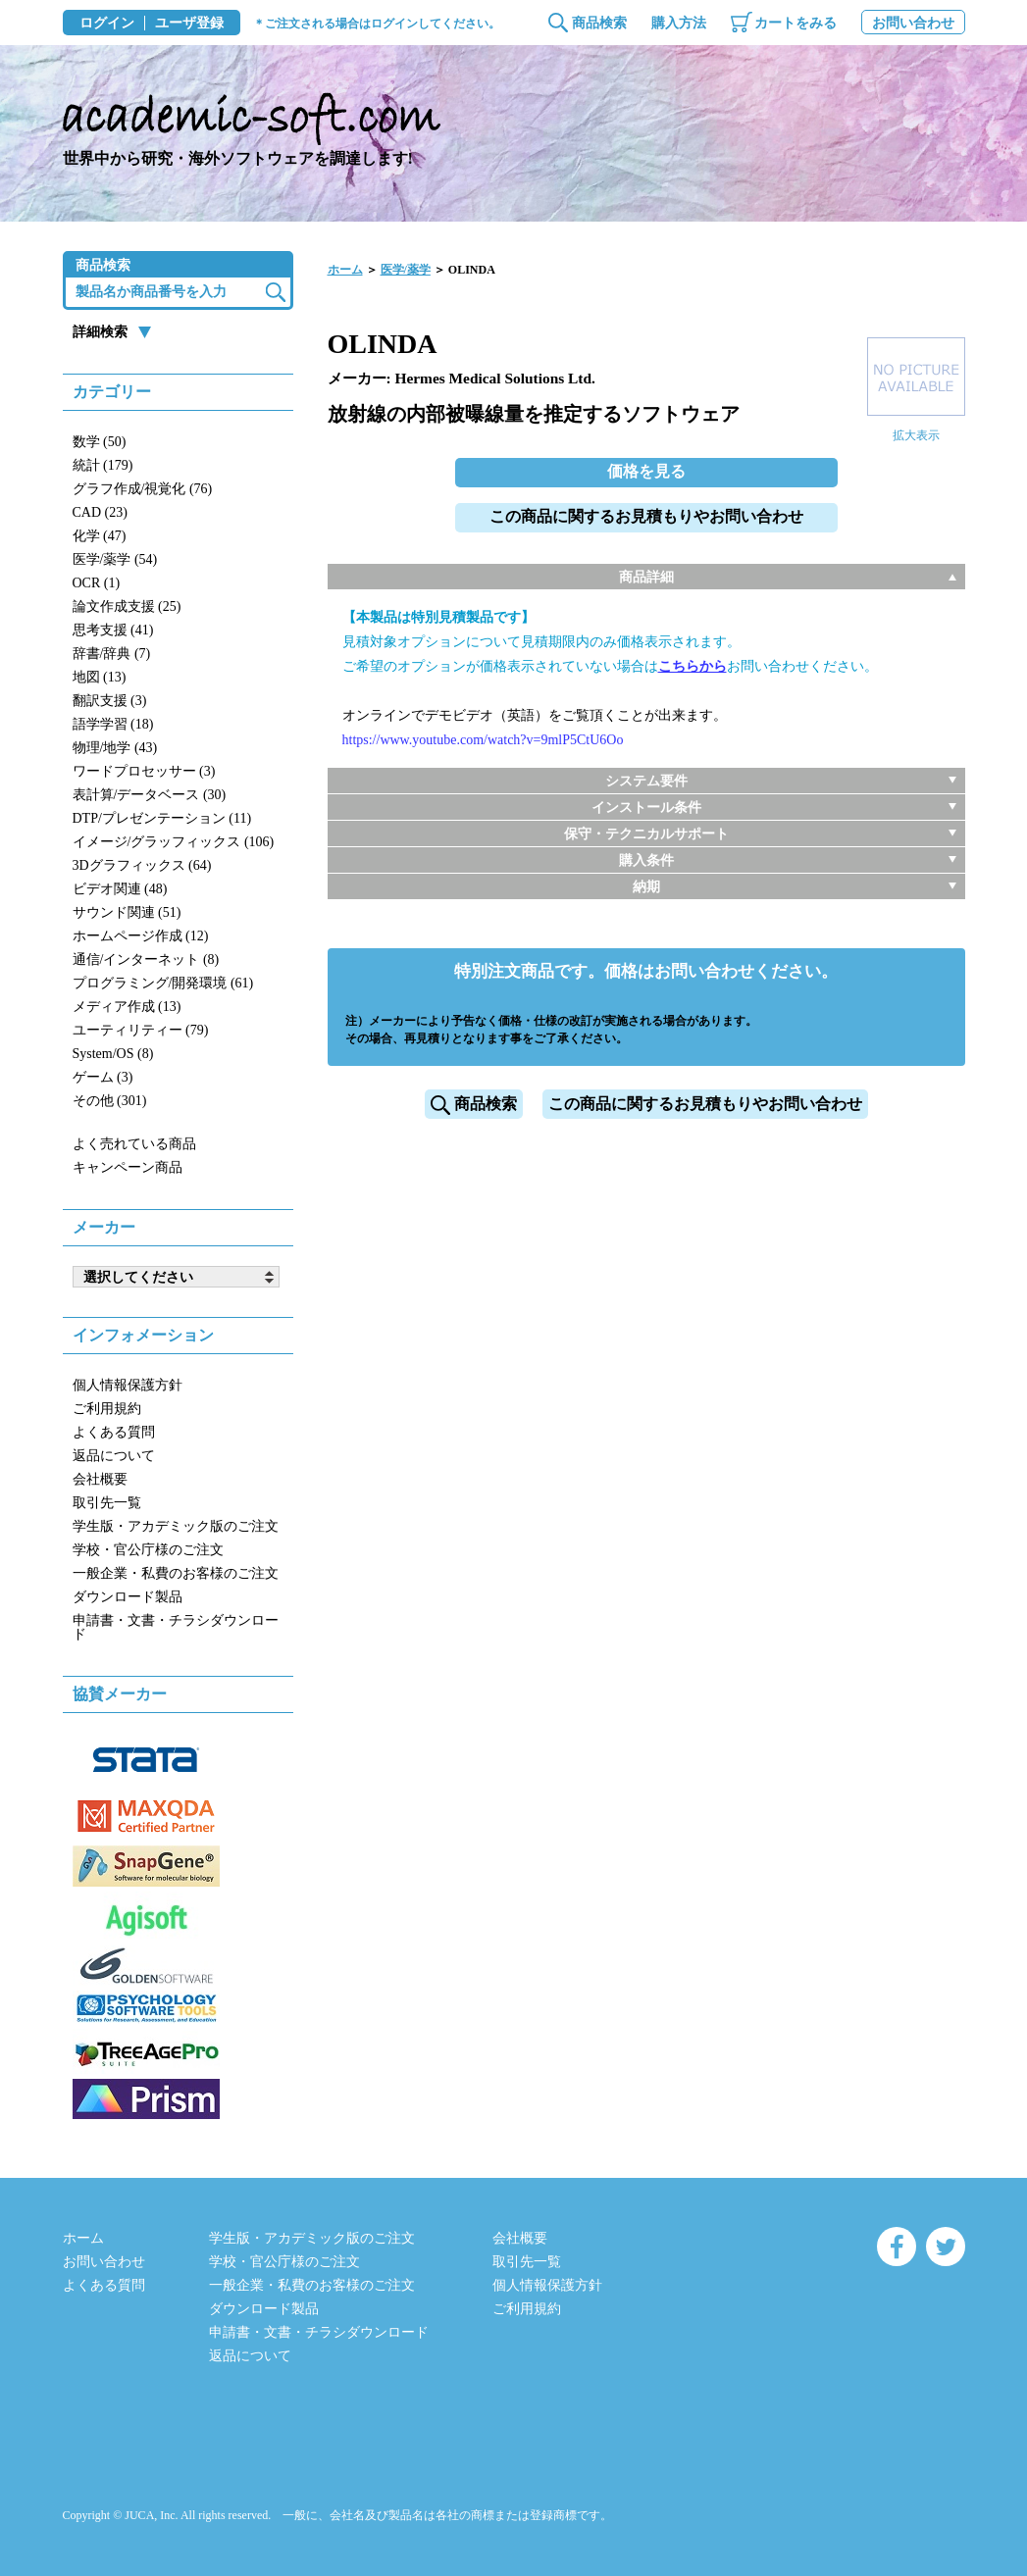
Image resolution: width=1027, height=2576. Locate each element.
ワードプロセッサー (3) (144, 771)
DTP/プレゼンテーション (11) (162, 818)
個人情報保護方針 (127, 1385)
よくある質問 (114, 1432)
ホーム (345, 270)
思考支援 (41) (113, 630)
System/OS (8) (113, 1053)
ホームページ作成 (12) (141, 936)
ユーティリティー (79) (141, 1030)
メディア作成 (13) (127, 1006)
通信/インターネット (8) (146, 959)
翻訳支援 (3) (110, 700)
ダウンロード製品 (127, 1597)
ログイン (106, 23)
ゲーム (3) (103, 1077)
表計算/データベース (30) (150, 794)
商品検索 (599, 23)
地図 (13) (100, 677)
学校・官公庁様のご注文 (148, 1549)
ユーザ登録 (189, 23)
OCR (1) (97, 583)
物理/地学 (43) (115, 747)
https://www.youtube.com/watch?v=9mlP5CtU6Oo (483, 739)
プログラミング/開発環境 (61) (163, 983)
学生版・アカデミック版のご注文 (176, 1526)
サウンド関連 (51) (127, 912)
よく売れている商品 (134, 1143)
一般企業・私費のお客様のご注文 (176, 1573)
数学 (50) (100, 441)
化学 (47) (100, 536)
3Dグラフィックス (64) (142, 865)
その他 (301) (110, 1100)
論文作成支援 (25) (127, 606)
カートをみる (795, 23)
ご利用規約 (107, 1408)
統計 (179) (103, 465)
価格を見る (646, 471)
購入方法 (678, 23)
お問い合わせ (913, 23)
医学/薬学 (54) (115, 559)
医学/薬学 (406, 270)
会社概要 (100, 1479)
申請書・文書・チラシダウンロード (176, 1627)
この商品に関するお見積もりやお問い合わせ (646, 516)
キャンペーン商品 (127, 1167)
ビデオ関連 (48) (120, 889)
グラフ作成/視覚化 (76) (143, 488)
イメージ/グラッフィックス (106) (174, 841)
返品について (114, 1455)
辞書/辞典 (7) (112, 653)
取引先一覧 (107, 1502)
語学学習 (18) (113, 724)
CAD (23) (100, 512)
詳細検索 (100, 332)
